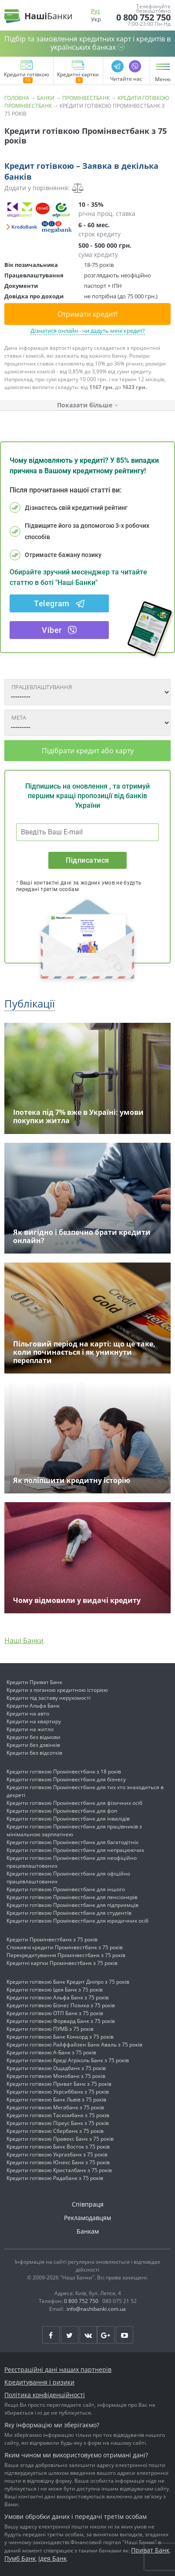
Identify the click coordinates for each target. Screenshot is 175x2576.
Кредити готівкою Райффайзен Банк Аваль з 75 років (74, 2044)
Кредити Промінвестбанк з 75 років (52, 1939)
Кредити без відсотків (34, 1752)
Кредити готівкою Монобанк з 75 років (56, 2076)
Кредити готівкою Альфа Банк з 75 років (58, 1997)
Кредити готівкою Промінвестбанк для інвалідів (68, 1818)
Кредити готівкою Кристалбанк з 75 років (59, 2170)
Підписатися (87, 860)
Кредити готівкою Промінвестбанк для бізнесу (66, 1779)
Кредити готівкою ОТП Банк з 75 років (55, 2013)
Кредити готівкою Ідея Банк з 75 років (55, 1989)
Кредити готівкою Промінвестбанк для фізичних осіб (74, 1803)
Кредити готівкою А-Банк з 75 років (51, 2052)
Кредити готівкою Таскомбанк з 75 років (58, 2115)
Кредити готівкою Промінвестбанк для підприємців (72, 1905)
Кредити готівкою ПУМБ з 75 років (50, 2029)
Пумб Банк (20, 2558)
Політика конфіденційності (44, 2395)
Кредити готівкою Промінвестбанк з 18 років (64, 1771)
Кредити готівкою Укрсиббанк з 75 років (58, 2091)
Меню (163, 79)
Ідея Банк (52, 2558)
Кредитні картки (78, 77)
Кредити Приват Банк (34, 1682)
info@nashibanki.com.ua (96, 2309)
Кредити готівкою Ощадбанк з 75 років (56, 2068)
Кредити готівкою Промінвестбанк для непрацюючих (75, 1850)
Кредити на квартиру (34, 1721)
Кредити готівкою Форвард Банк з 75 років (61, 2021)
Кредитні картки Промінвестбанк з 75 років (62, 1963)
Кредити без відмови (34, 1737)
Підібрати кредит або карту (88, 750)
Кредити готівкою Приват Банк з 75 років (59, 2083)
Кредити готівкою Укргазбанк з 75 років (57, 2154)
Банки (45, 98)
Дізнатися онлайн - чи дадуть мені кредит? (87, 331)
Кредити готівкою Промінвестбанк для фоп (62, 1810)
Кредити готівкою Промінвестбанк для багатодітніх (72, 1842)
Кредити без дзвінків (33, 1745)
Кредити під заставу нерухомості (49, 1697)
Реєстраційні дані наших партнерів (57, 2369)
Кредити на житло (30, 1729)
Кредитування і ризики (39, 2382)
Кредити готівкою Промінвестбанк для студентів (69, 1913)
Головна (16, 98)
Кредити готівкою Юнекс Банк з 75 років (58, 2162)
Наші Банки (24, 1640)
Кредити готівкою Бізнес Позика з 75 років (61, 2005)
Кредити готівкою (26, 77)
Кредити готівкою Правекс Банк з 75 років (60, 2138)
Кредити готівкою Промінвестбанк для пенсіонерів (72, 1897)
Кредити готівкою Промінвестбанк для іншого (66, 1889)
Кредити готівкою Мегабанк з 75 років (55, 2107)
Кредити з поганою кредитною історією (57, 1690)
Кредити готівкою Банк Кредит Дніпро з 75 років (68, 1981)
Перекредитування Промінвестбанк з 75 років (66, 1955)
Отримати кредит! (87, 314)
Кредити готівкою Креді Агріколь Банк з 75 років (68, 2060)
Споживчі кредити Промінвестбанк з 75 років (65, 1947)
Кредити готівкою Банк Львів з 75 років (56, 2099)
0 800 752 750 (143, 17)
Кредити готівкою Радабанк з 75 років (55, 2178)
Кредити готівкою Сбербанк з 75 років (55, 2131)
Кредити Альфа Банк (33, 1705)
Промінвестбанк (86, 98)
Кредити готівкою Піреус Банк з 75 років (58, 2123)
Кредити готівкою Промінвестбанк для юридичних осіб (77, 1920)
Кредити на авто (28, 1713)
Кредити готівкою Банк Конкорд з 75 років (60, 2036)
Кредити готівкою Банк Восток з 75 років (58, 2146)
